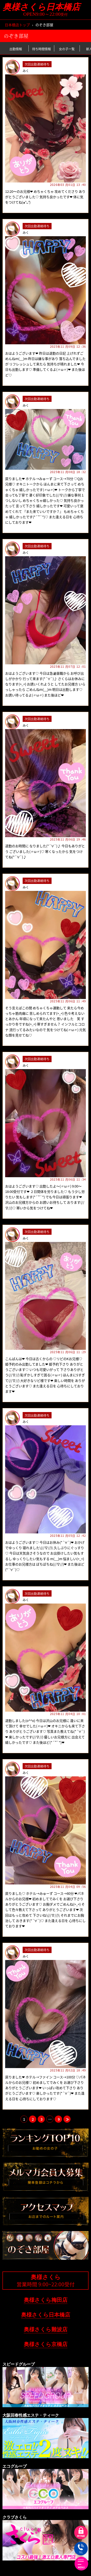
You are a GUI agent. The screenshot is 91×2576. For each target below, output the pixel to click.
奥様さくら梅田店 (45, 2300)
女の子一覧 (67, 49)
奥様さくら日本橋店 (46, 7)
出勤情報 (15, 49)
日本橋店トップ (17, 24)
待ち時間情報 (41, 49)
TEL (81, 2549)
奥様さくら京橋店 (45, 2344)
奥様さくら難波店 (45, 2329)
